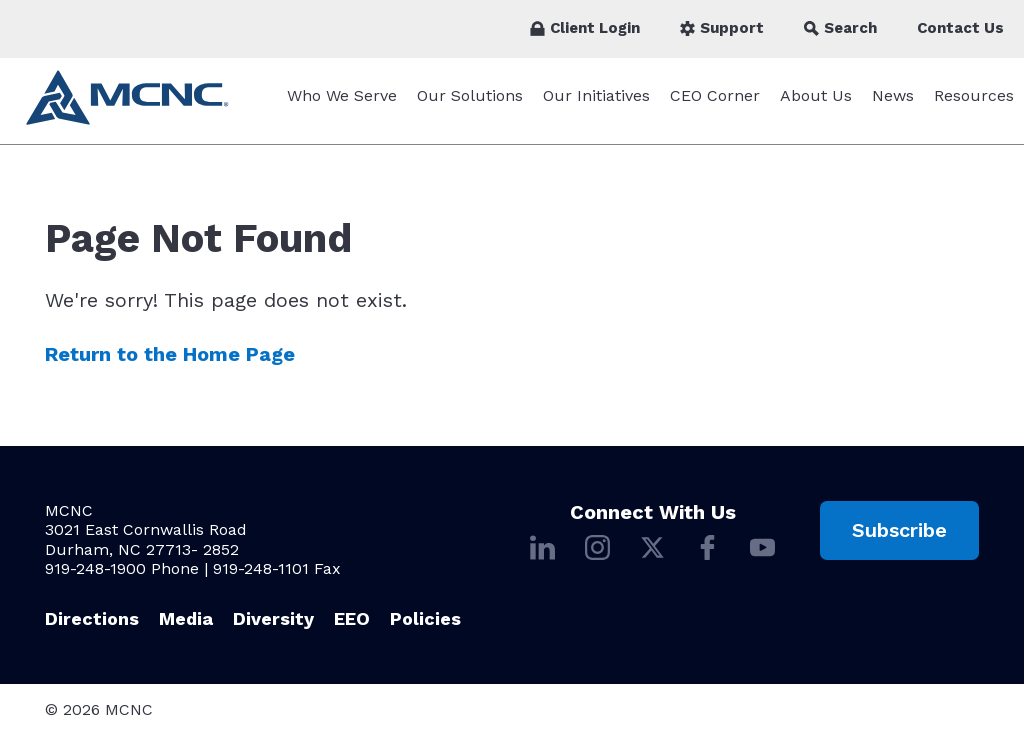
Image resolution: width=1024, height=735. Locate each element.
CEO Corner (715, 105)
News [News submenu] (893, 105)
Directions (92, 618)
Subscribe (899, 530)
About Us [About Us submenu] (816, 105)
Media (186, 618)
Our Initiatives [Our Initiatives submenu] (596, 105)
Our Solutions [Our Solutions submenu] (470, 105)
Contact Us (960, 28)
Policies (425, 618)
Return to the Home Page (170, 363)
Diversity (273, 618)
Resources (974, 105)
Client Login (585, 28)
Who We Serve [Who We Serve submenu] (342, 105)
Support (722, 28)
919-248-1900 (95, 568)
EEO (352, 618)
